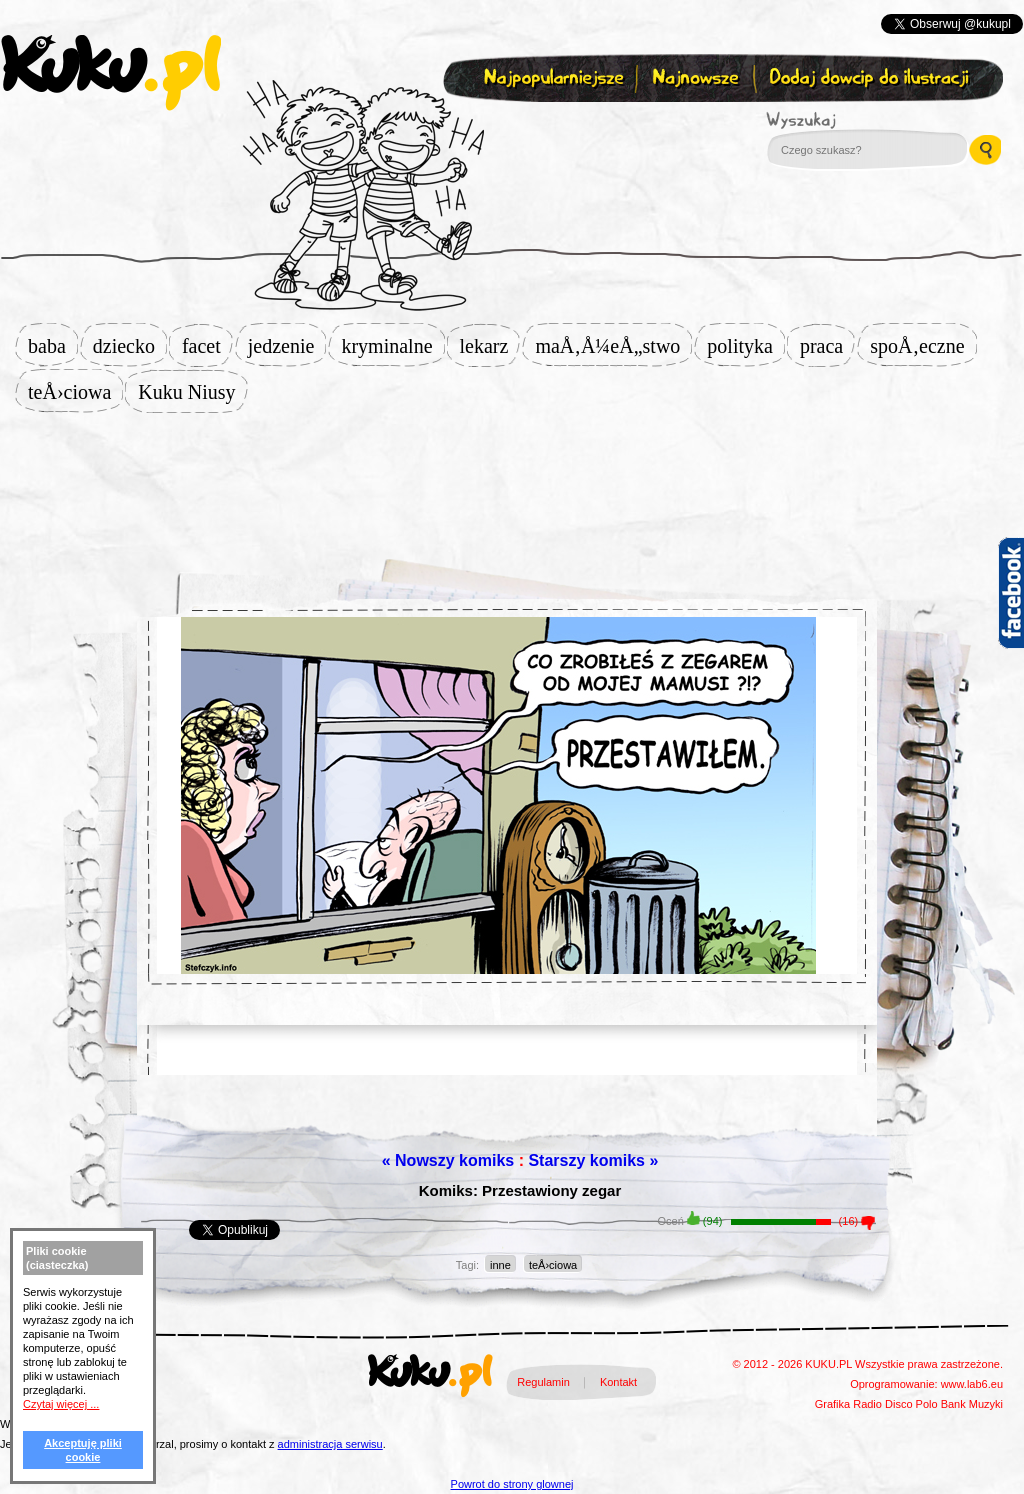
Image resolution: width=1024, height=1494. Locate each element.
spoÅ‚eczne (923, 346)
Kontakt (618, 1382)
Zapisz (507, 126)
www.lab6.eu (972, 1384)
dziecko (130, 346)
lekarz (490, 346)
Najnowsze (697, 78)
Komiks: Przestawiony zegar (520, 1190)
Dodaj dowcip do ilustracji (870, 78)
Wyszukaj (856, 120)
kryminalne (392, 346)
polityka (746, 346)
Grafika (832, 1404)
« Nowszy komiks (448, 1160)
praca (827, 346)
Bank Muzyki (972, 1404)
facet (207, 346)
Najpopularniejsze (551, 78)
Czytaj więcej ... (61, 1404)
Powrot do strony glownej (512, 1484)
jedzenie (287, 346)
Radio (867, 1404)
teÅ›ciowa (75, 392)
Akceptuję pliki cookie (83, 1450)
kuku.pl (111, 73)
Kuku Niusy (192, 392)
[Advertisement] (512, 477)
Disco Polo (911, 1404)
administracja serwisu (330, 1444)
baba (53, 346)
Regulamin (543, 1382)
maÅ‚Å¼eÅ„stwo (613, 346)
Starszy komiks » (593, 1160)
